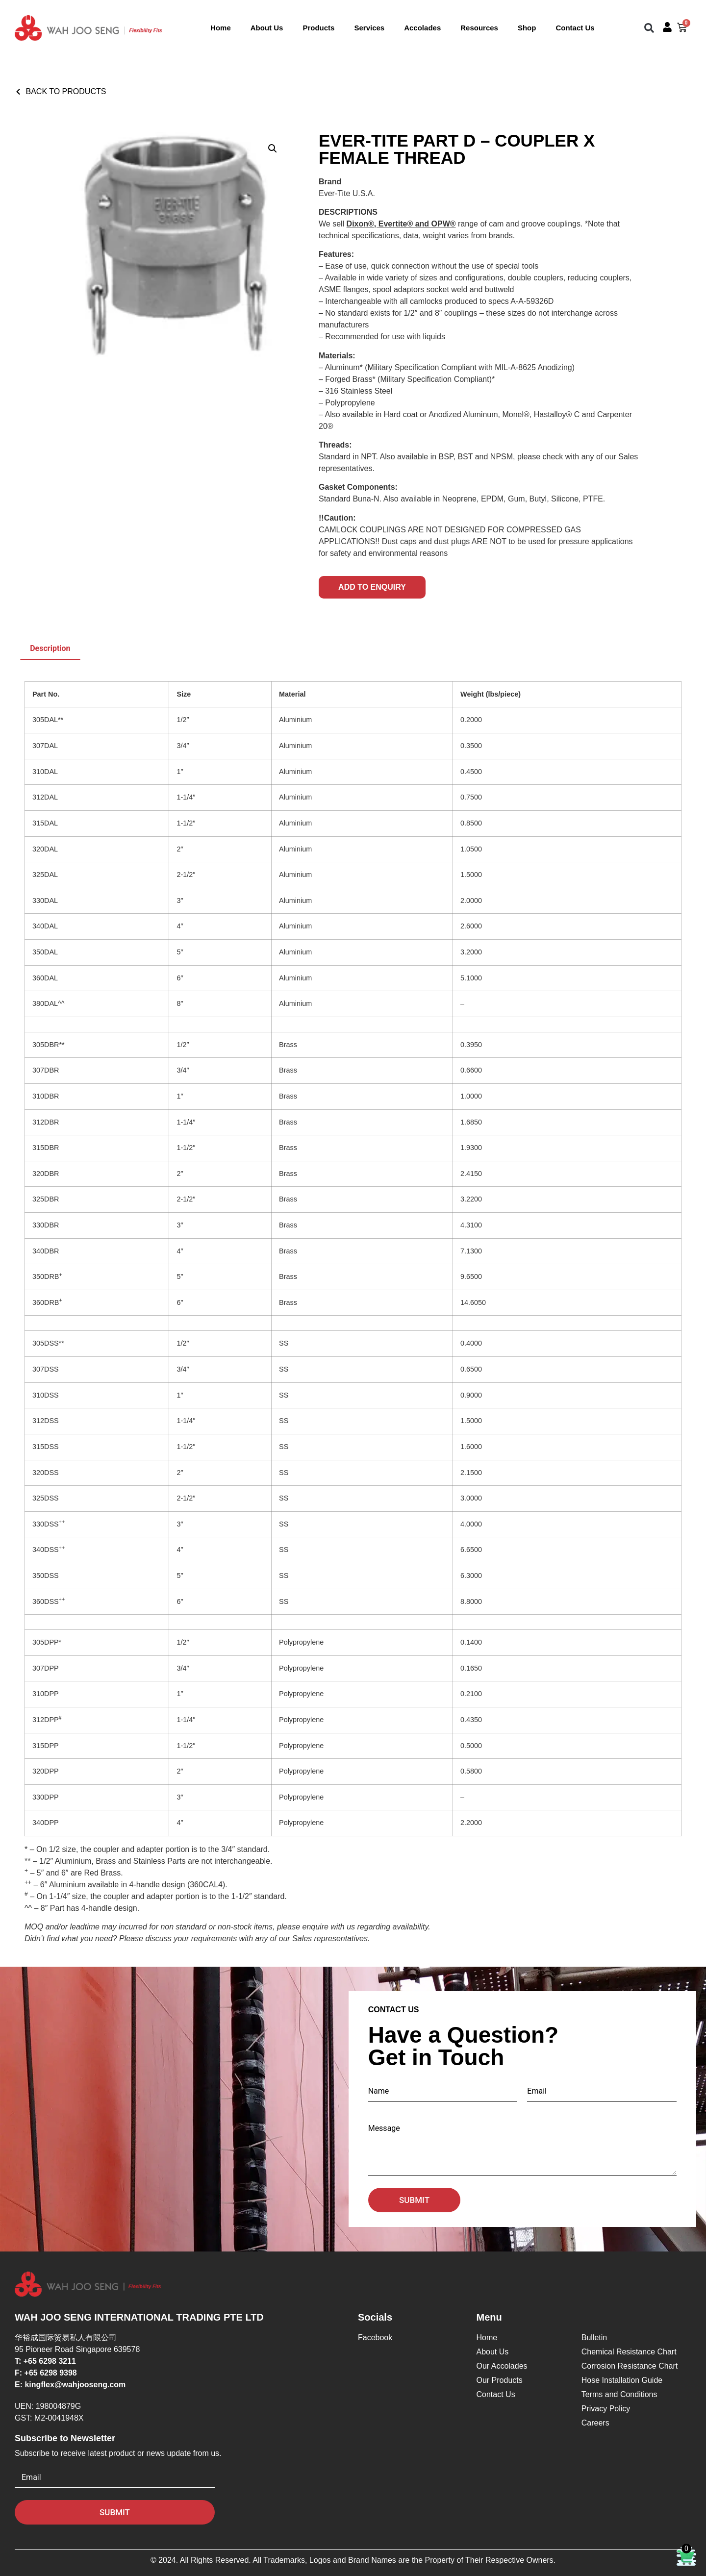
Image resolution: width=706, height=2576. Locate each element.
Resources (479, 28)
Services (369, 28)
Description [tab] (50, 648)
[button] (649, 28)
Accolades (422, 28)
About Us (267, 28)
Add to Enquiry (372, 587)
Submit (414, 2200)
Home (220, 28)
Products (318, 28)
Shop (527, 28)
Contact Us (574, 28)
